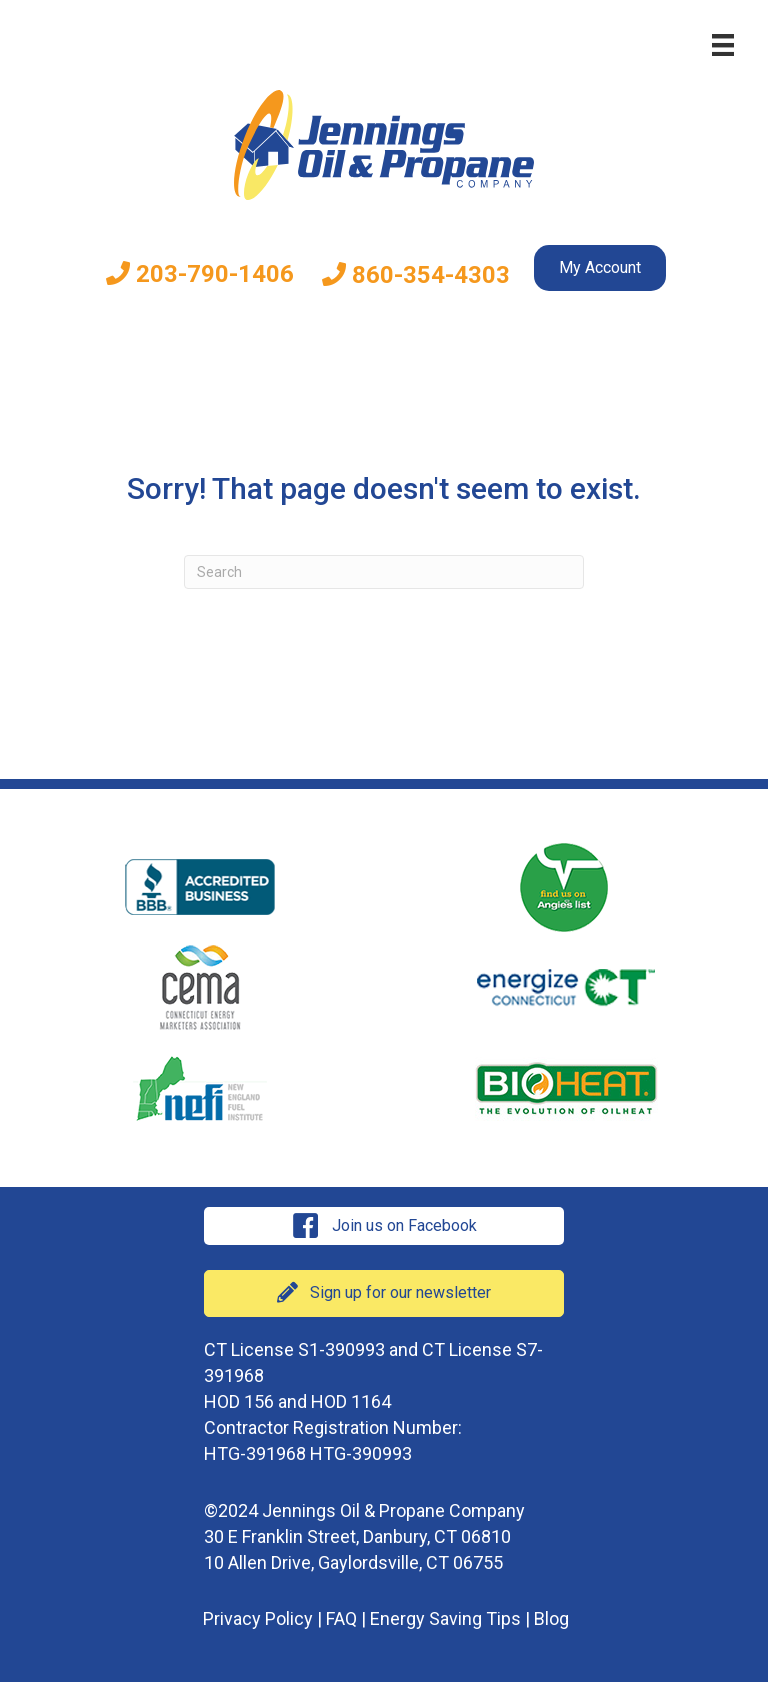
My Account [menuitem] (600, 267)
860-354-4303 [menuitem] (416, 275)
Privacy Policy (258, 1618)
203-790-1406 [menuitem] (200, 274)
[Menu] (723, 45)
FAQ (341, 1618)
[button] (384, 1226)
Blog (551, 1618)
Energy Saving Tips (445, 1618)
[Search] (384, 572)
